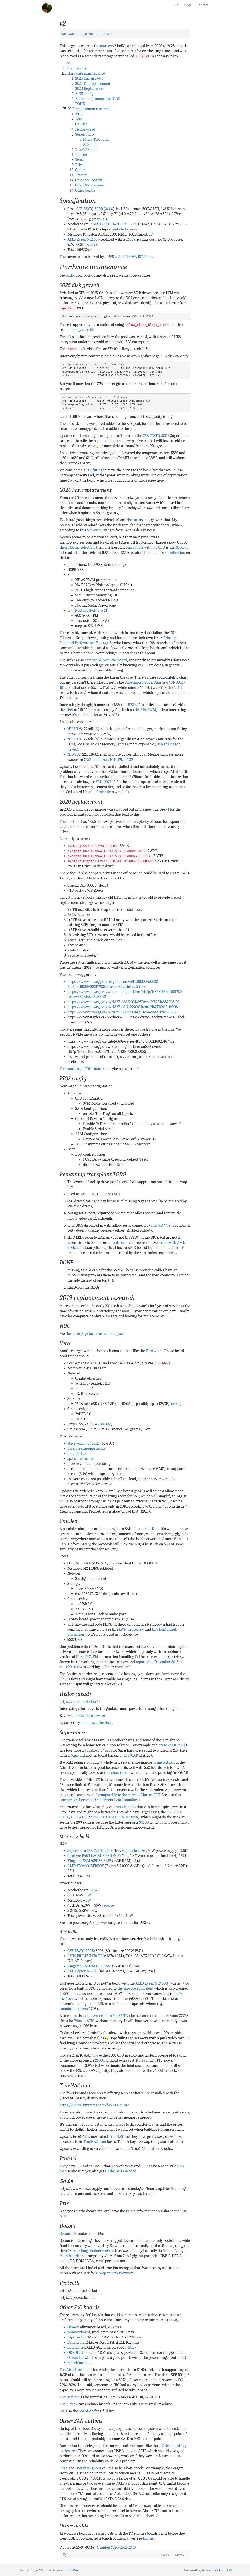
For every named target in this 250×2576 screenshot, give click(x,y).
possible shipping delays (86, 1448)
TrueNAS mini (86, 149)
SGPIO (144, 1822)
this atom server (117, 1772)
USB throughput (88, 2468)
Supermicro (84, 134)
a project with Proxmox (114, 2273)
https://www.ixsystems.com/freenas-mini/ (94, 2105)
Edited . (118, 2547)
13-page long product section (90, 2250)
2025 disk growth (89, 78)
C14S (69, 709)
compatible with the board (106, 660)
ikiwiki (206, 2570)
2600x (130, 239)
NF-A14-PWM (145, 709)
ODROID (73, 2352)
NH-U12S (74, 729)
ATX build (91, 144)
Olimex (73, 2327)
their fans (106, 792)
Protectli (82, 175)
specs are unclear (81, 1458)
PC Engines (76, 2347)
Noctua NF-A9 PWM (91, 610)
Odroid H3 (75, 2357)
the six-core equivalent (136, 1988)
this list (149, 2538)
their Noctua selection (77, 547)
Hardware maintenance (86, 73)
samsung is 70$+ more (84, 1069)
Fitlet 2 (72, 2404)
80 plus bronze (133, 1850)
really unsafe (82, 330)
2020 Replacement (89, 88)
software (98, 1715)
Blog (187, 5)
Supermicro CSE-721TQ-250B (90, 1850)
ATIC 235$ (177, 1745)
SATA (64, 2468)
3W (88, 1900)
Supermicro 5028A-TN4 (111, 2015)
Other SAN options (89, 185)
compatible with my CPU (145, 547)
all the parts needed (120, 2171)
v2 (69, 63)
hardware (68, 33)
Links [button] (164, 2555)
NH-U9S (73, 754)
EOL (131, 2347)
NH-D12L (74, 739)
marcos (106, 33)
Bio (176, 5)
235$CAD (131, 1755)
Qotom (80, 170)
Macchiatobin (78, 2362)
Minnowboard (78, 2332)
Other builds (85, 190)
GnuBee (81, 124)
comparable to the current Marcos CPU (129, 1795)
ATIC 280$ (78, 1817)
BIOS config (84, 93)
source (175, 1403)
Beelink (72, 2397)
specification (175, 552)
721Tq (162, 1745)
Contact (202, 5)
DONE (80, 104)
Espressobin (77, 2337)
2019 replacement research (88, 109)
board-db (86, 2411)
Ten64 (80, 160)
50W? (94, 1890)
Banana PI (75, 2342)
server (88, 33)
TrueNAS (116, 2136)
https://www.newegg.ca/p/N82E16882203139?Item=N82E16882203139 (123, 1002)
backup (71, 275)
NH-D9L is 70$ (121, 759)
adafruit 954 (160, 1225)
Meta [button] (179, 2555)
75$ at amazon (96, 759)
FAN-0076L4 (105, 781)
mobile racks (126, 1807)
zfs (68, 337)
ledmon (119, 1242)
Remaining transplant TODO (97, 98)
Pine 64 (81, 154)
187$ (133, 224)
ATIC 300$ (130, 1817)
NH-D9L (181, 547)
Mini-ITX (78, 1755)
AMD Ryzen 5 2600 (82, 239)
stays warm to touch (83, 1443)
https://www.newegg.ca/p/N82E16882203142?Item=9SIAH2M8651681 (123, 1012)
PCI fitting (94, 470)
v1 (169, 525)
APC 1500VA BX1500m (135, 256)
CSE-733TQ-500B (89, 209)
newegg (73, 749)
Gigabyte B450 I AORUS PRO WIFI (94, 1855)
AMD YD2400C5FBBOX (85, 1866)
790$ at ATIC (84, 2021)
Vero (78, 119)
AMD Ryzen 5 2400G (151, 1983)
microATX (164, 1762)
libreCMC (83, 1656)
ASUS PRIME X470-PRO (109, 224)
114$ (152, 234)
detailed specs (124, 229)
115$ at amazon (168, 744)
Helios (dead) (86, 129)
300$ (109, 209)
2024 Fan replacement (92, 83)
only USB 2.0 (77, 1453)
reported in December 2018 (157, 1662)
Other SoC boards (88, 180)
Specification (77, 68)
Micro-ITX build (96, 139)
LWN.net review (131, 1629)
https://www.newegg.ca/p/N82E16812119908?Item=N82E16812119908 (122, 1007)
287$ (93, 244)
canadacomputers (74, 2008)
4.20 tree (72, 1667)
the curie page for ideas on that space (95, 1333)
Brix (78, 165)
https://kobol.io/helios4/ (80, 1701)
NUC (79, 114)
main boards (69, 2256)
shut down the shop (96, 1722)
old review (95, 530)
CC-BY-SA (71, 2570)
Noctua (132, 520)
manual (99, 219)
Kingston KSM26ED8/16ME (89, 1861)
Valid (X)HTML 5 (224, 2570)
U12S (130, 704)
